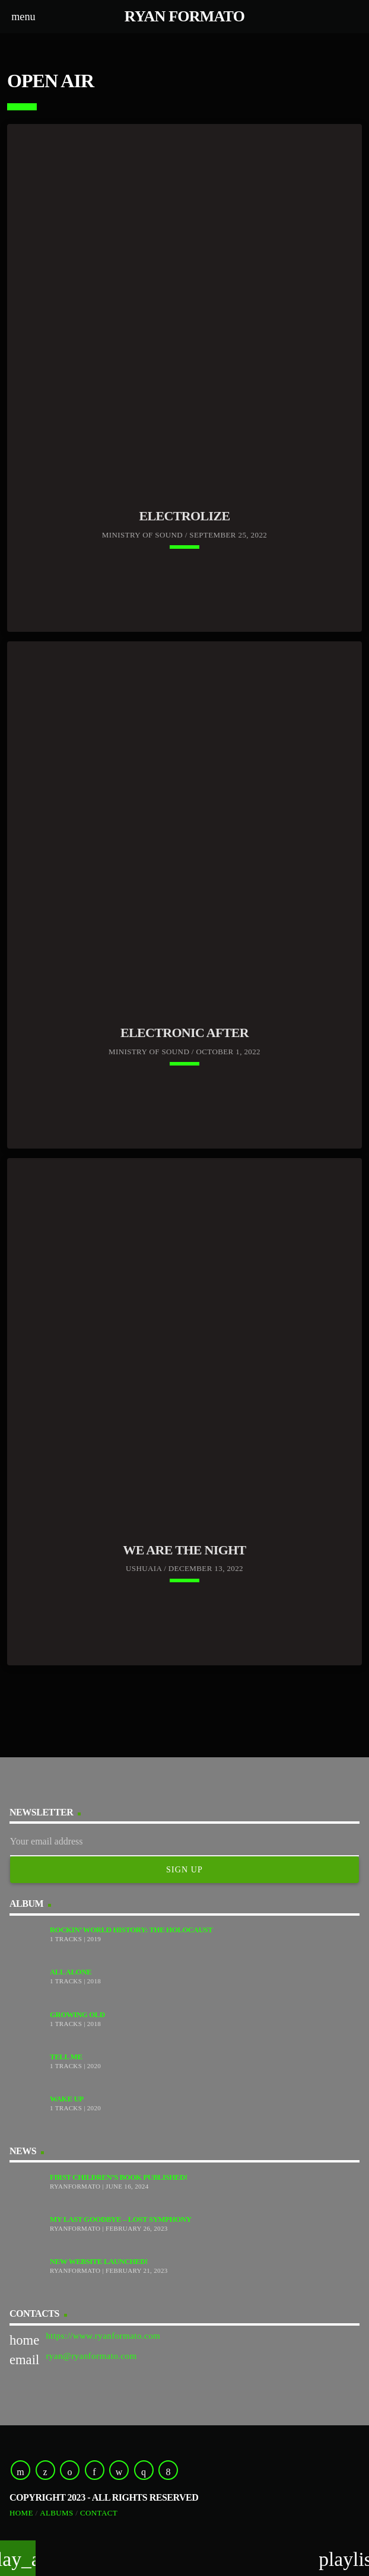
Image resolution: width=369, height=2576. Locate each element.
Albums (57, 2512)
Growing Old (77, 2015)
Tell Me (66, 2057)
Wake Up (67, 2099)
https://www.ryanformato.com (103, 2335)
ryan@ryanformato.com (91, 2356)
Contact (98, 2512)
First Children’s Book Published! (118, 2177)
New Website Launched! (99, 2261)
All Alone (70, 1972)
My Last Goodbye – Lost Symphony (121, 2219)
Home (21, 2512)
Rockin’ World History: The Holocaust (131, 1930)
